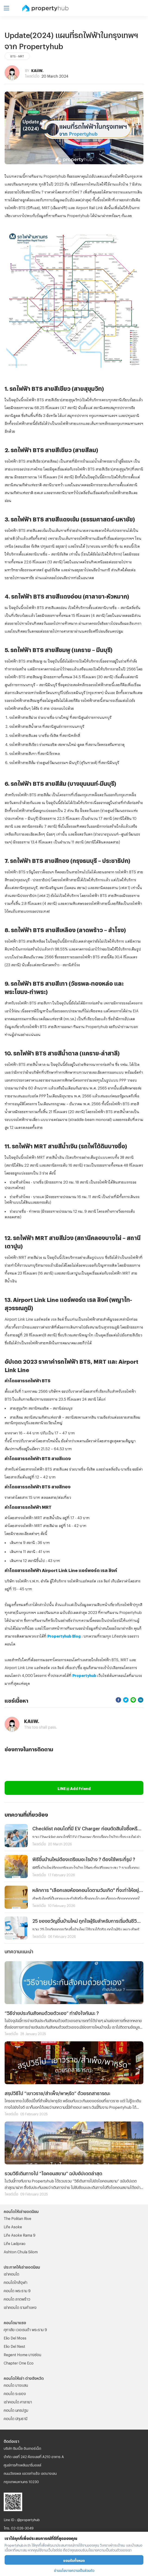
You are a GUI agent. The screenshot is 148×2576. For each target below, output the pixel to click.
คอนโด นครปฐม (16, 2409)
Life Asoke (13, 2226)
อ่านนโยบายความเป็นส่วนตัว (74, 2570)
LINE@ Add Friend (74, 1787)
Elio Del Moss (15, 2337)
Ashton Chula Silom (21, 2251)
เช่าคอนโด (11, 2273)
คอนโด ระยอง (15, 2392)
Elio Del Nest (14, 2345)
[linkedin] (140, 1700)
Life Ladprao (14, 2242)
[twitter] (126, 1700)
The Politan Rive (17, 2217)
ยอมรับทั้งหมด (74, 2560)
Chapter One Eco (19, 2362)
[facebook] (118, 1700)
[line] (133, 1700)
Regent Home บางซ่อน (22, 2353)
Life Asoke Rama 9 (19, 2234)
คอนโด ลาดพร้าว (17, 2298)
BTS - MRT (17, 56)
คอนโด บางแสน (16, 2384)
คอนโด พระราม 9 (17, 2290)
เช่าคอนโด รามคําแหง (20, 2306)
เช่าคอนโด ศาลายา (18, 2401)
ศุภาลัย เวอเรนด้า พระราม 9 (25, 2328)
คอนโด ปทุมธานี (15, 2417)
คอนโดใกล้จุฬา (15, 2281)
